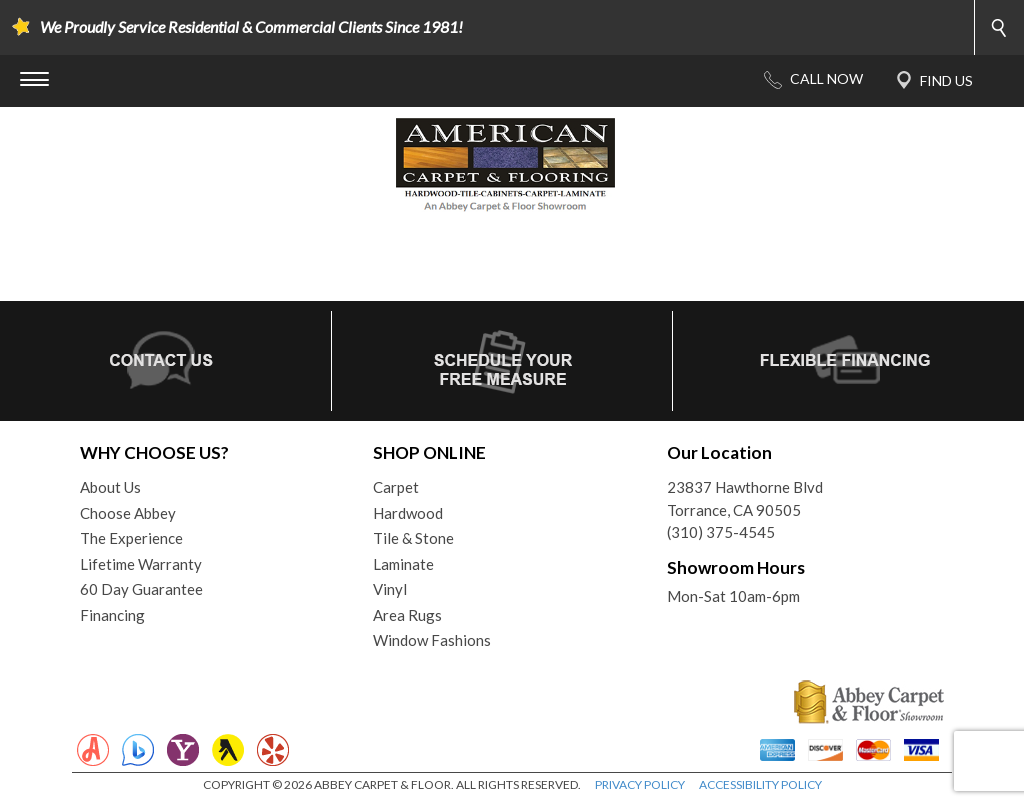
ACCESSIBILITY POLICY (760, 784)
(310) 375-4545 (721, 532)
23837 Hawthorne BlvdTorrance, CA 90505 (745, 498)
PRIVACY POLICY (640, 784)
